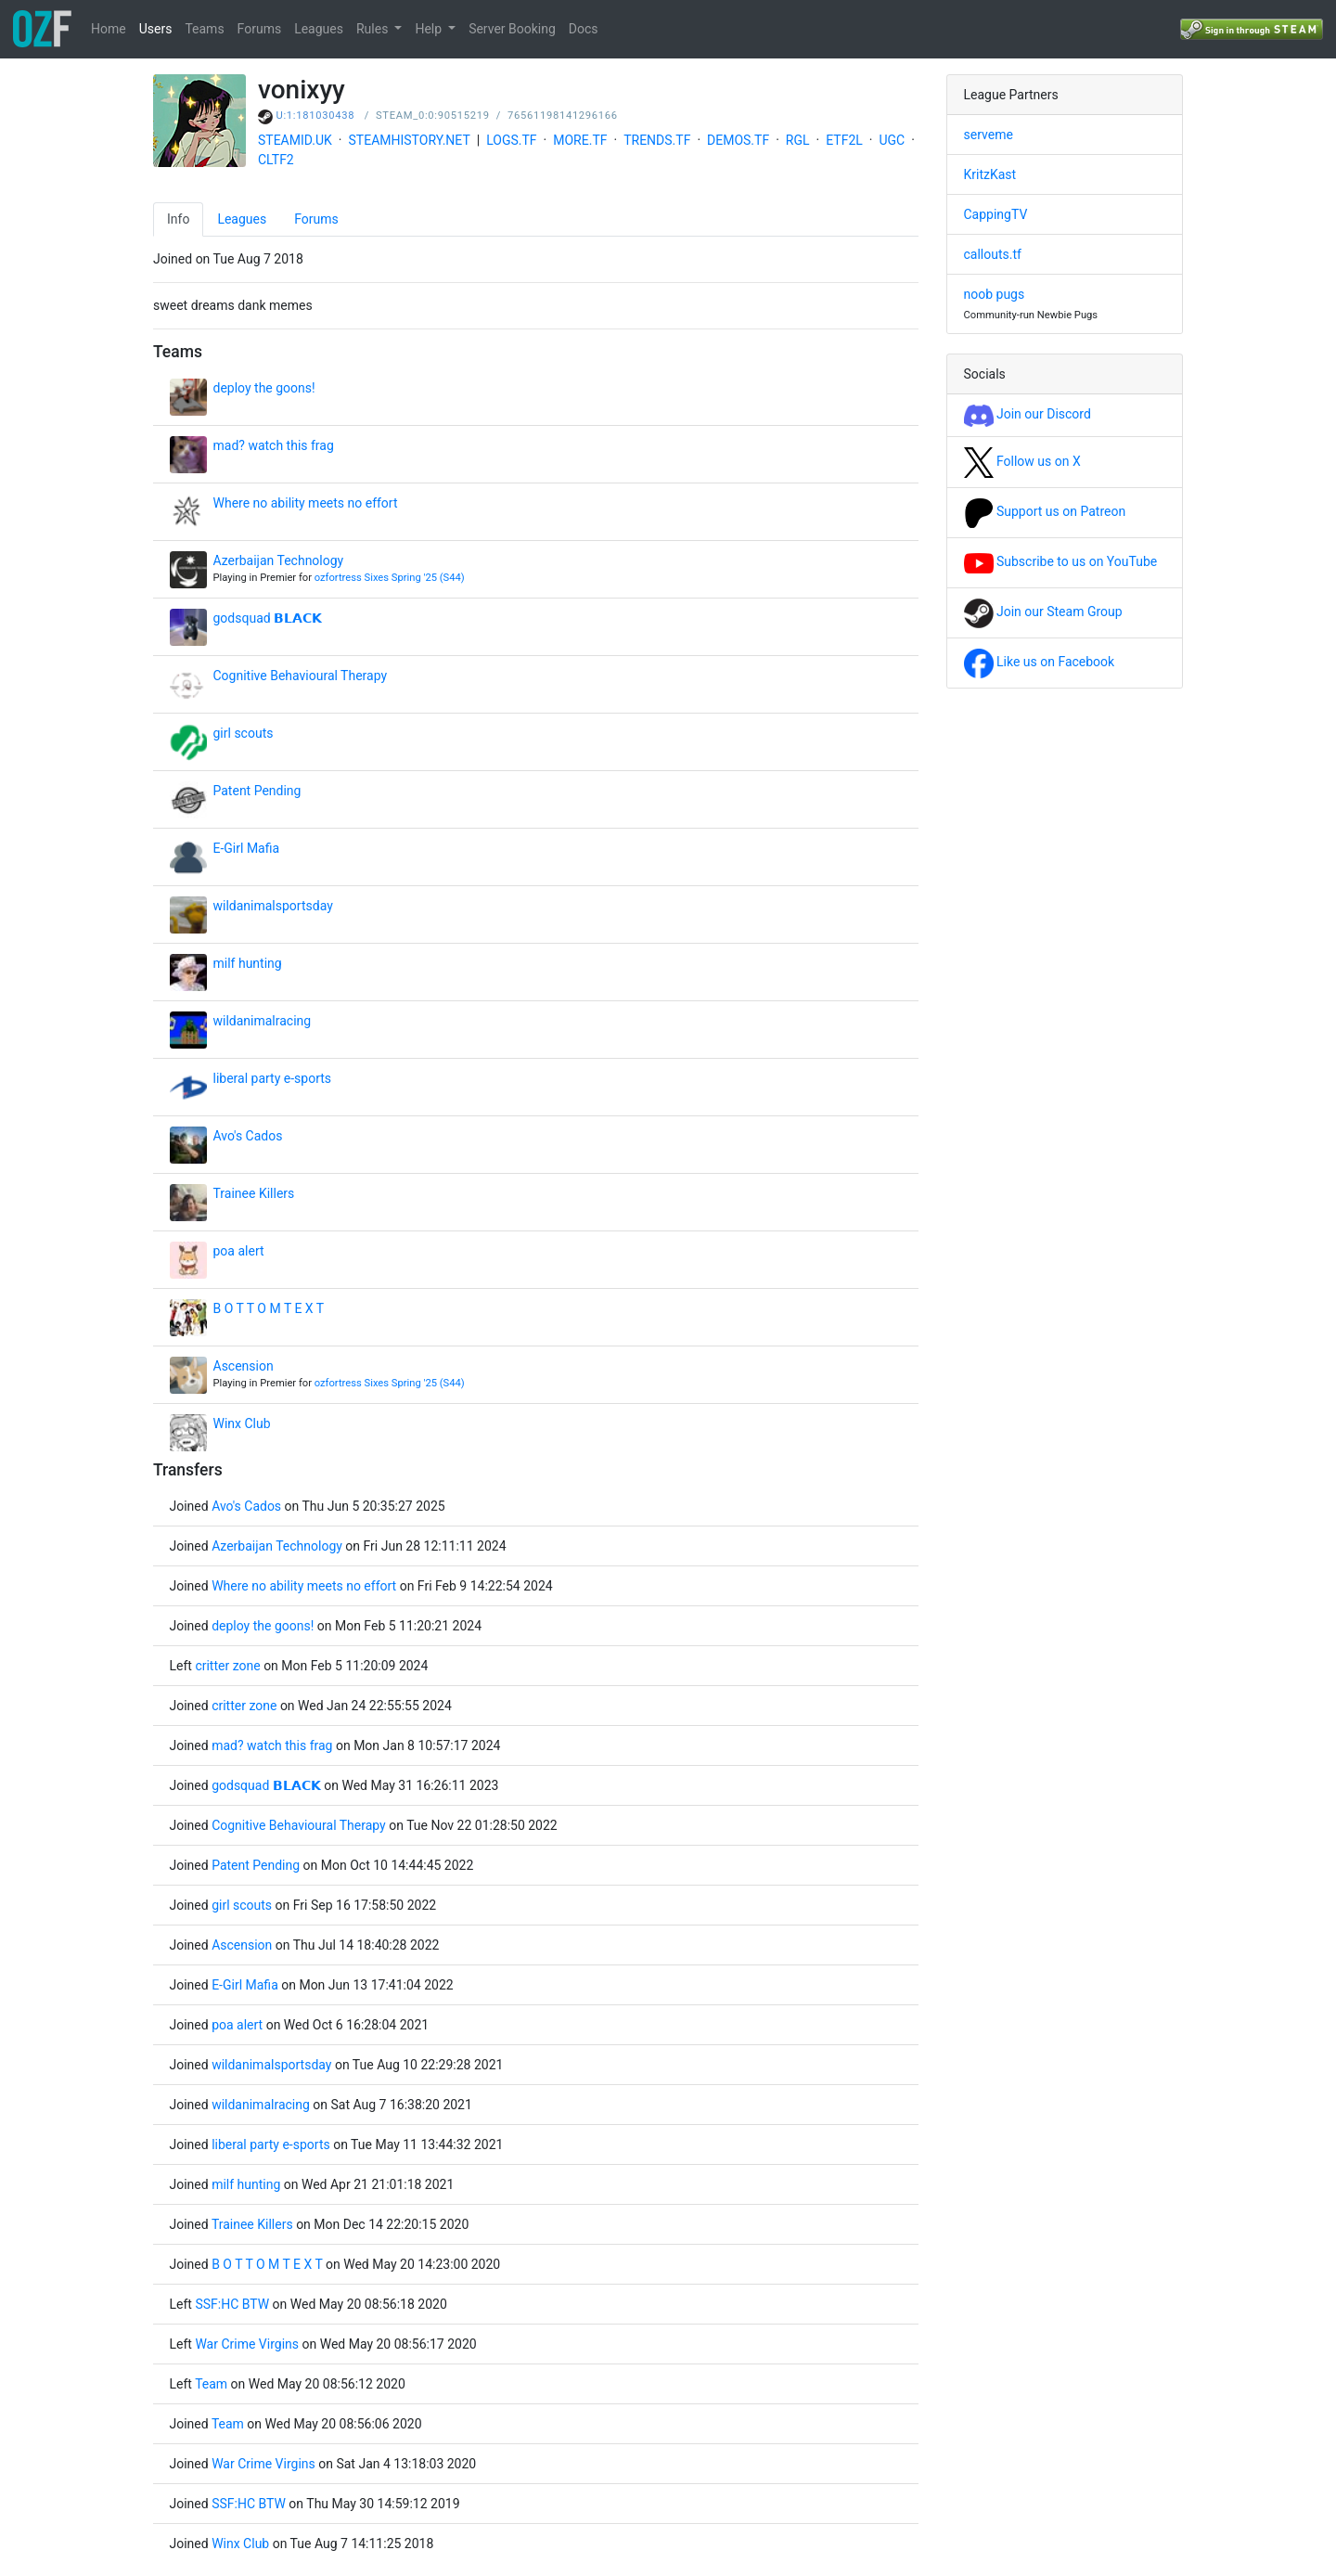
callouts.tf (992, 254)
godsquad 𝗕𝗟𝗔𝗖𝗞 (268, 618)
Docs (583, 28)
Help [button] (429, 28)
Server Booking (512, 28)
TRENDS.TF (656, 140)
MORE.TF (580, 140)
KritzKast (990, 174)
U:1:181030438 (315, 115)
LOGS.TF (511, 140)
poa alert (238, 1250)
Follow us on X (1022, 461)
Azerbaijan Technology (278, 560)
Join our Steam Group (1043, 611)
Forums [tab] (316, 219)
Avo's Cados (248, 1135)
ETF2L (844, 140)
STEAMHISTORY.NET (409, 140)
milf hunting (247, 963)
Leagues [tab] (241, 219)
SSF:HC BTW (232, 2304)
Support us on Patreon (1045, 511)
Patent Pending (257, 790)
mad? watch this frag (273, 445)
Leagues (318, 28)
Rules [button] (374, 28)
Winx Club (242, 1423)
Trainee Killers (254, 1193)
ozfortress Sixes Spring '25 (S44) (390, 578)
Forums (260, 28)
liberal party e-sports (272, 1078)
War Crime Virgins (248, 2344)
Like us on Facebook (1039, 661)
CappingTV (996, 214)
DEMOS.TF (738, 140)
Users (156, 28)
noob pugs (994, 294)
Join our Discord (1027, 413)
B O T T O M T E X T (269, 1308)
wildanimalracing (262, 1020)
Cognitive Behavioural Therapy (300, 675)
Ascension (243, 1366)
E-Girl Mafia (246, 848)
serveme (988, 134)
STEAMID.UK (295, 140)
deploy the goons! (264, 387)
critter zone (227, 1665)
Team (211, 2383)
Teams (204, 28)
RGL (798, 140)
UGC (892, 140)
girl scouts (243, 733)
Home (108, 28)
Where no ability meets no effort (305, 503)
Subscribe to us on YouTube (1061, 561)
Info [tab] (178, 219)
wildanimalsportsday (273, 905)
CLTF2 (276, 159)
